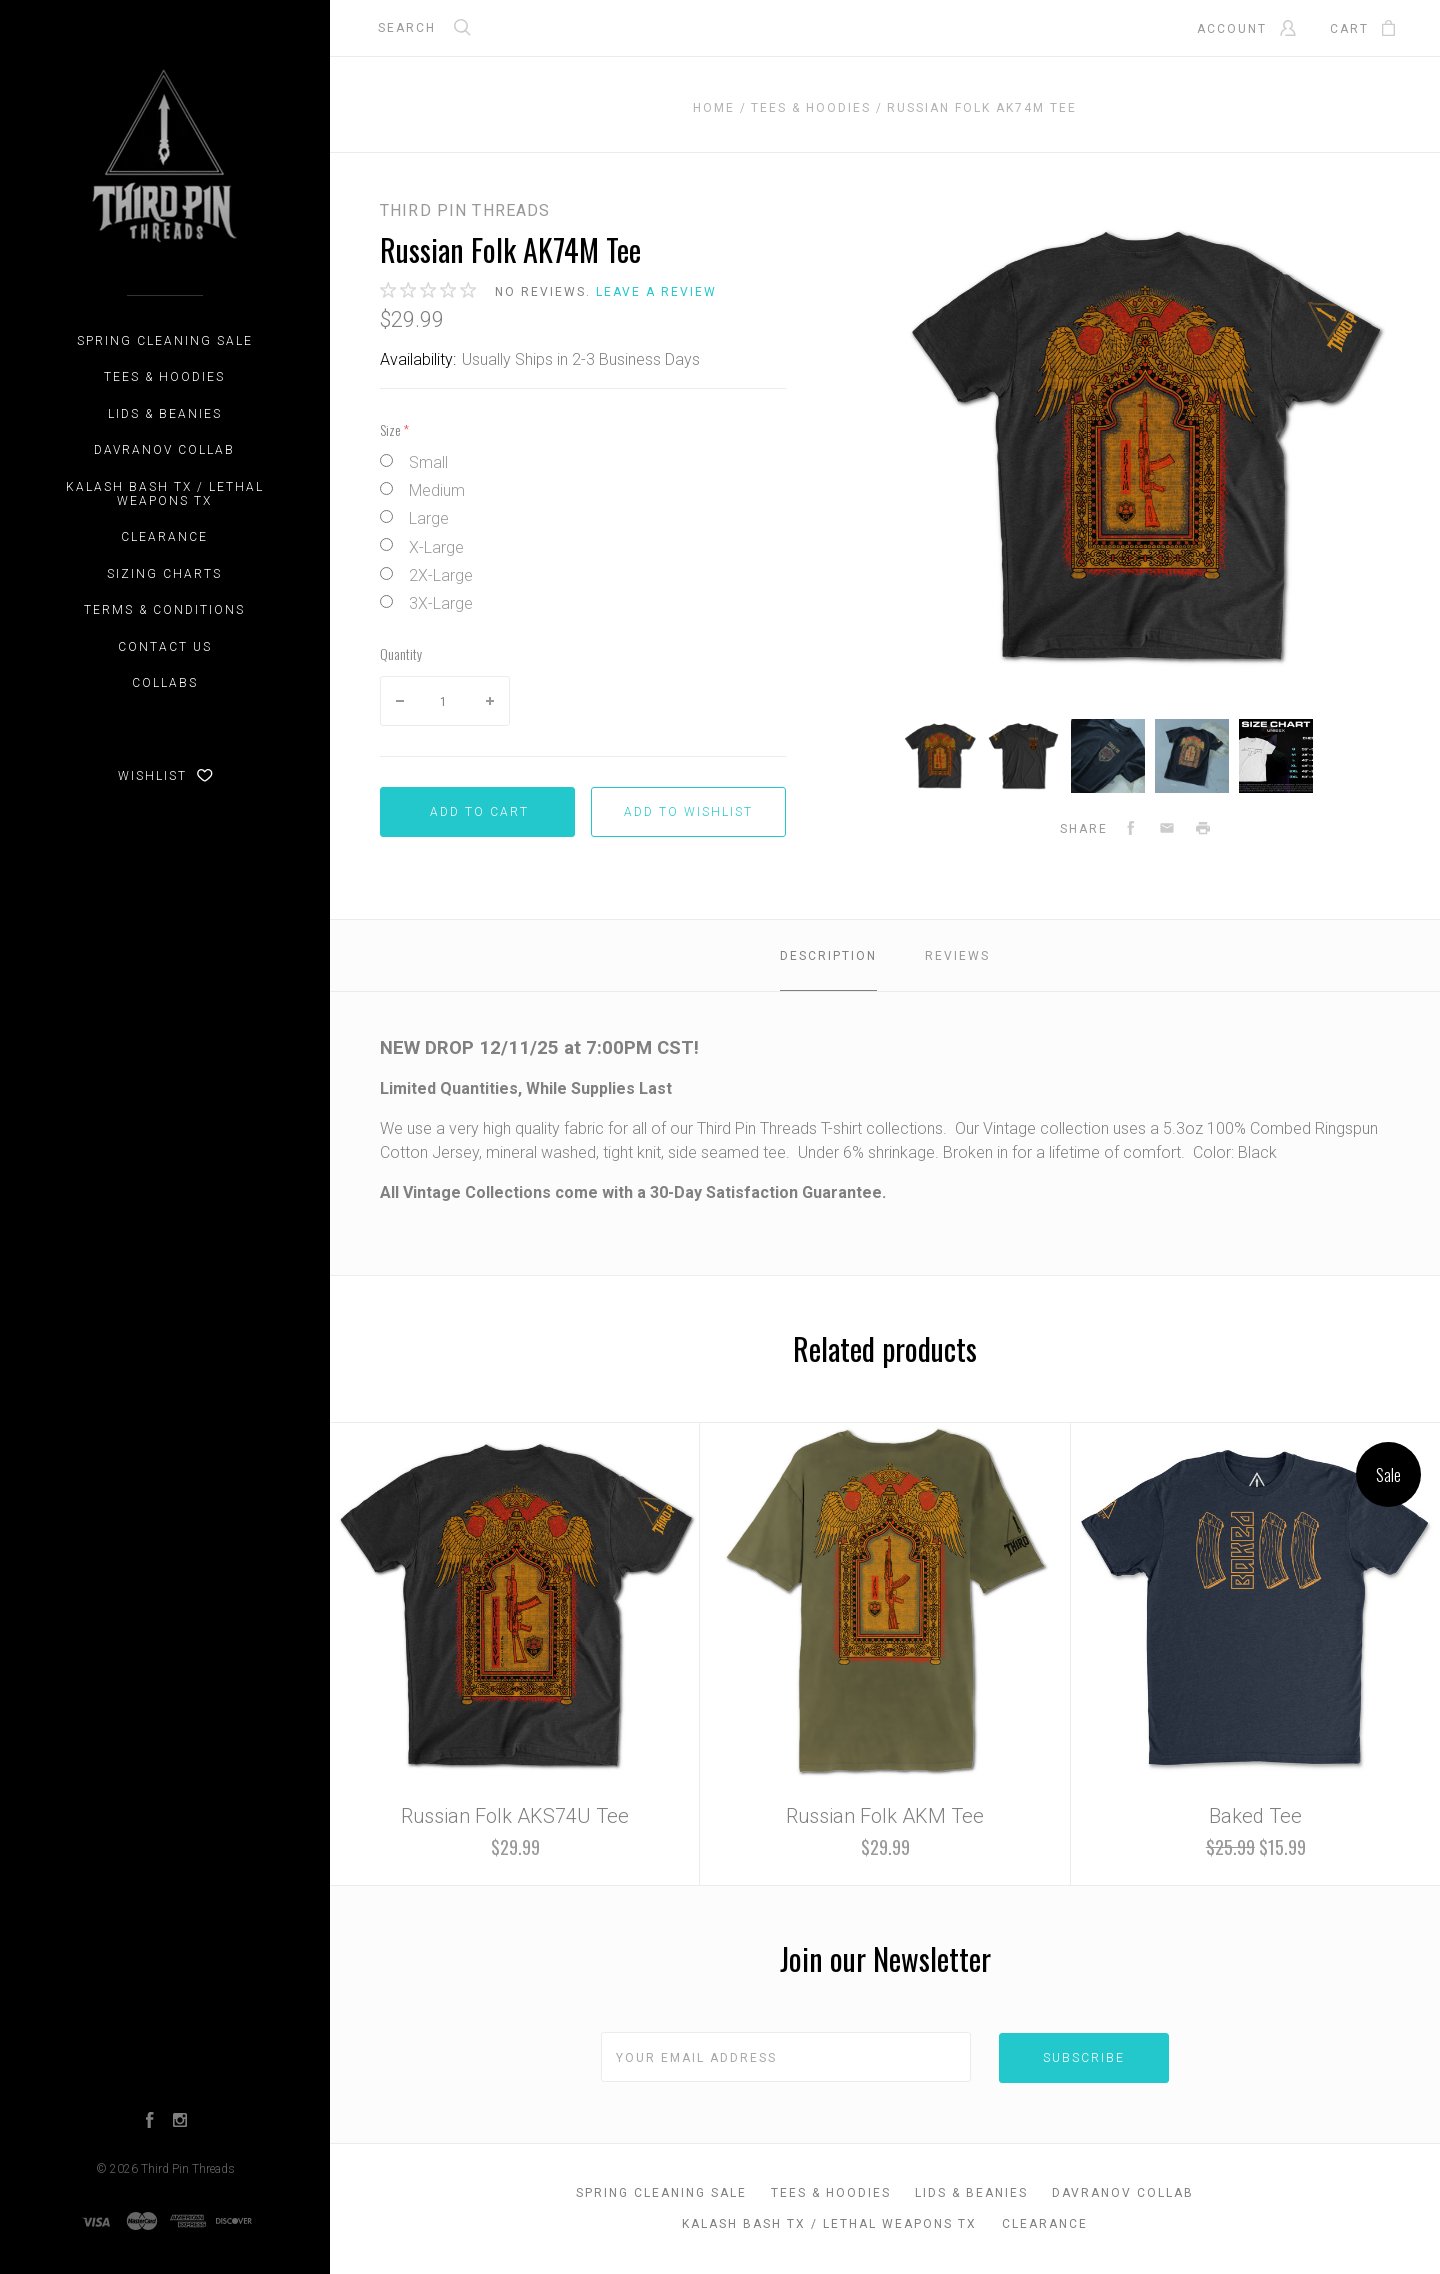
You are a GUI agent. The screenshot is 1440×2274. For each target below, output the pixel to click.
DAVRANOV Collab (164, 450)
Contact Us (165, 647)
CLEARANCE (164, 537)
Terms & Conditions (164, 610)
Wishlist (165, 776)
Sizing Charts (164, 574)
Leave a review (656, 292)
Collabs (165, 683)
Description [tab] (828, 956)
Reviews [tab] (957, 956)
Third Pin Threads (188, 2169)
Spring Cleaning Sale (165, 341)
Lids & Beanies (165, 414)
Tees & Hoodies (164, 377)
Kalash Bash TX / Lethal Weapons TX (165, 494)
